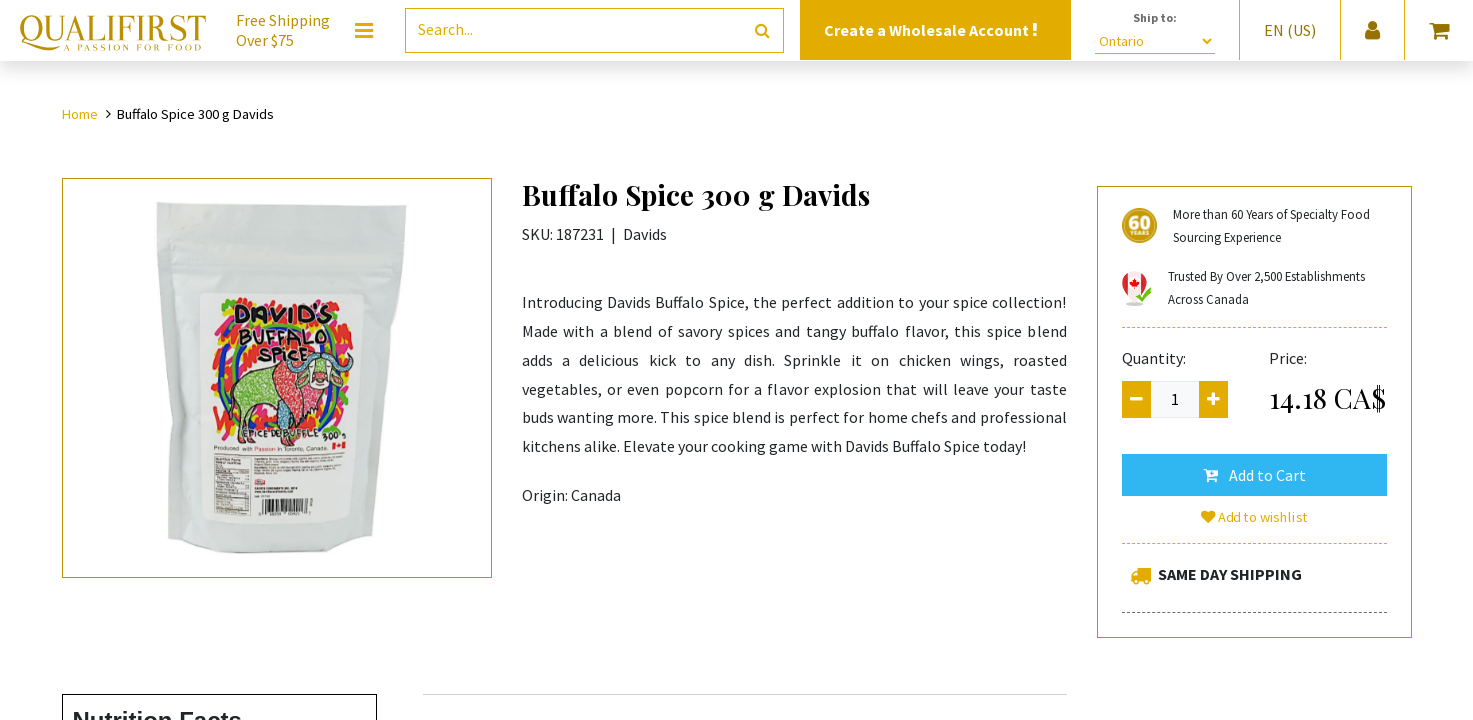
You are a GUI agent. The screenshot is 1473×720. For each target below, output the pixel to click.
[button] (1254, 475)
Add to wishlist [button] (1254, 517)
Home (80, 114)
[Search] (762, 30)
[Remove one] (1136, 399)
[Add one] (1213, 399)
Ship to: (1155, 17)
